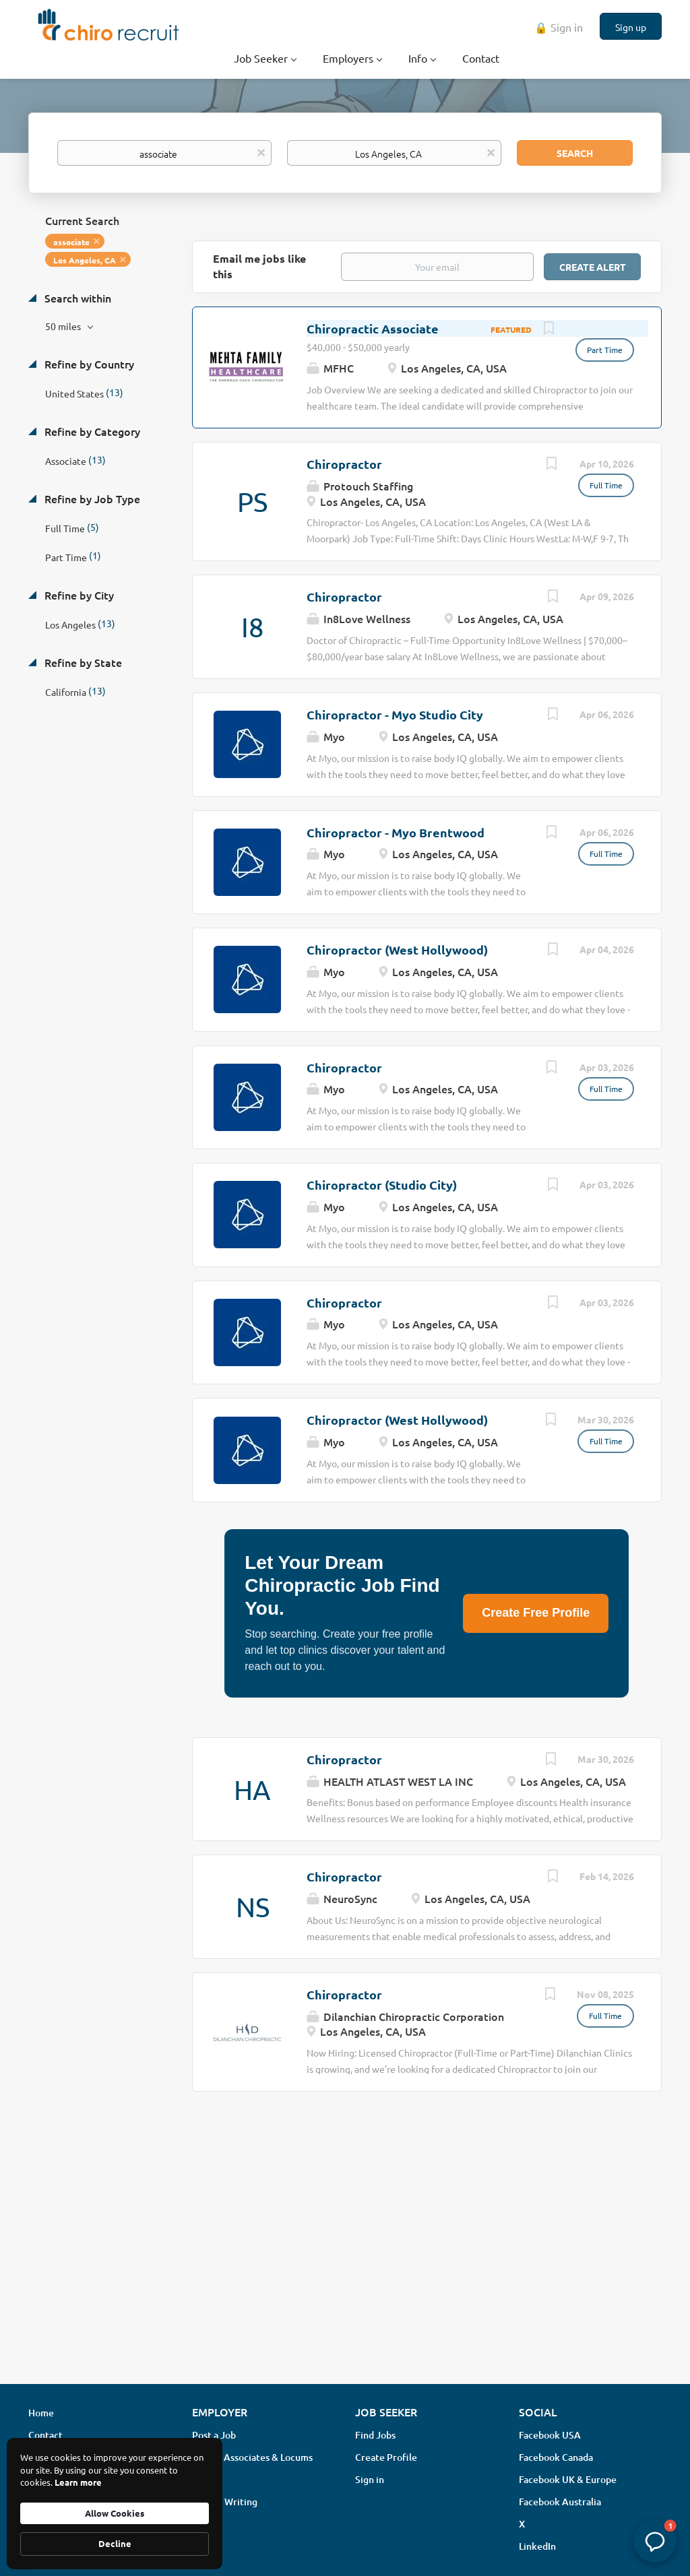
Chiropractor (344, 464)
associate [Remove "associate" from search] (71, 241)
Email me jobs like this (259, 266)
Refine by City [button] (78, 594)
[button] (655, 2541)
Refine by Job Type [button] (91, 498)
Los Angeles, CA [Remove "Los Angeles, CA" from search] (84, 260)
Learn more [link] (78, 2482)
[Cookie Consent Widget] (114, 2503)
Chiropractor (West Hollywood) (397, 949)
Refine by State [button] (82, 662)
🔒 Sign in (558, 27)
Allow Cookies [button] (114, 2513)
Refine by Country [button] (88, 363)
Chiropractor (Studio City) (382, 1184)
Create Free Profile (536, 1612)
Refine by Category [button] (91, 431)
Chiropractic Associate (373, 328)
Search (575, 153)
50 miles (64, 326)
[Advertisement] (345, 2266)
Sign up (630, 27)
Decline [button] (114, 2543)
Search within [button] (76, 297)
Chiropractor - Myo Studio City (395, 714)
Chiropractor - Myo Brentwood (395, 832)
